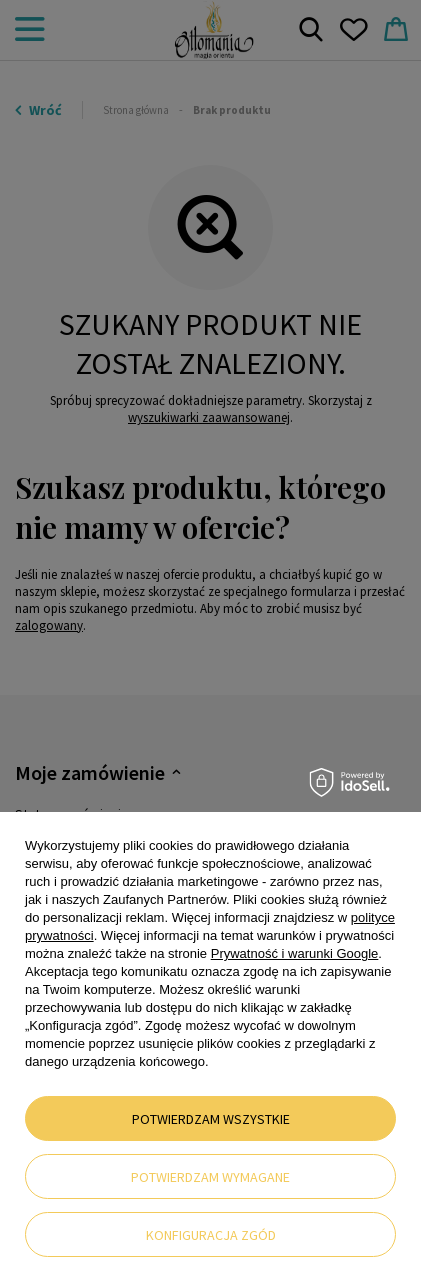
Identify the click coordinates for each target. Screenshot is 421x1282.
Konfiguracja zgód (211, 1235)
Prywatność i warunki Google (295, 953)
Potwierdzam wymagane (210, 1177)
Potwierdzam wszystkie (211, 1119)
